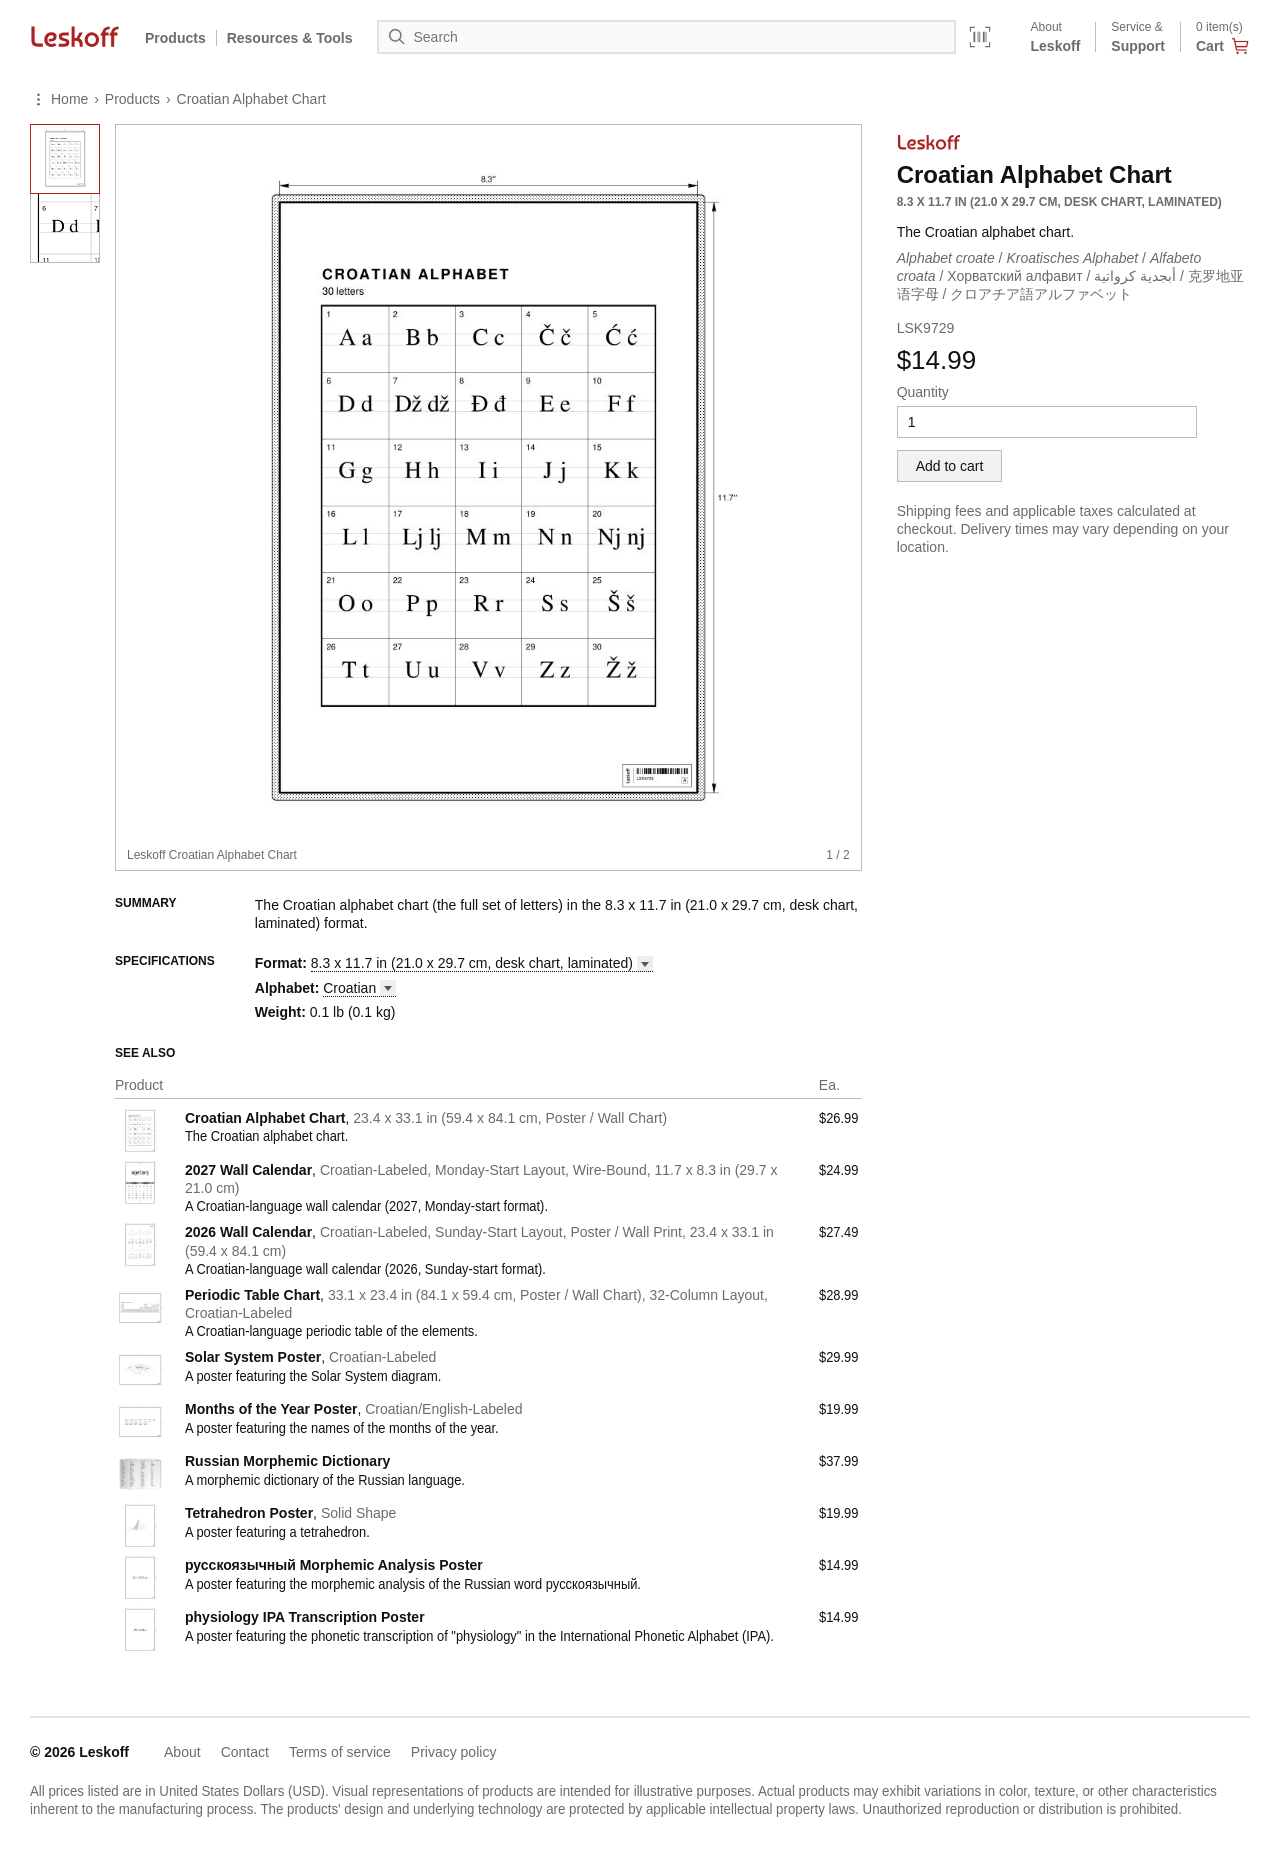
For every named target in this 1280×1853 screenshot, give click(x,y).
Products (175, 38)
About (182, 1752)
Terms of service (340, 1752)
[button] (359, 988)
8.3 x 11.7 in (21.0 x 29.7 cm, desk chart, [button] (482, 963)
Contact (245, 1752)
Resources (290, 38)
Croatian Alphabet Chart (251, 99)
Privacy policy (454, 1752)
